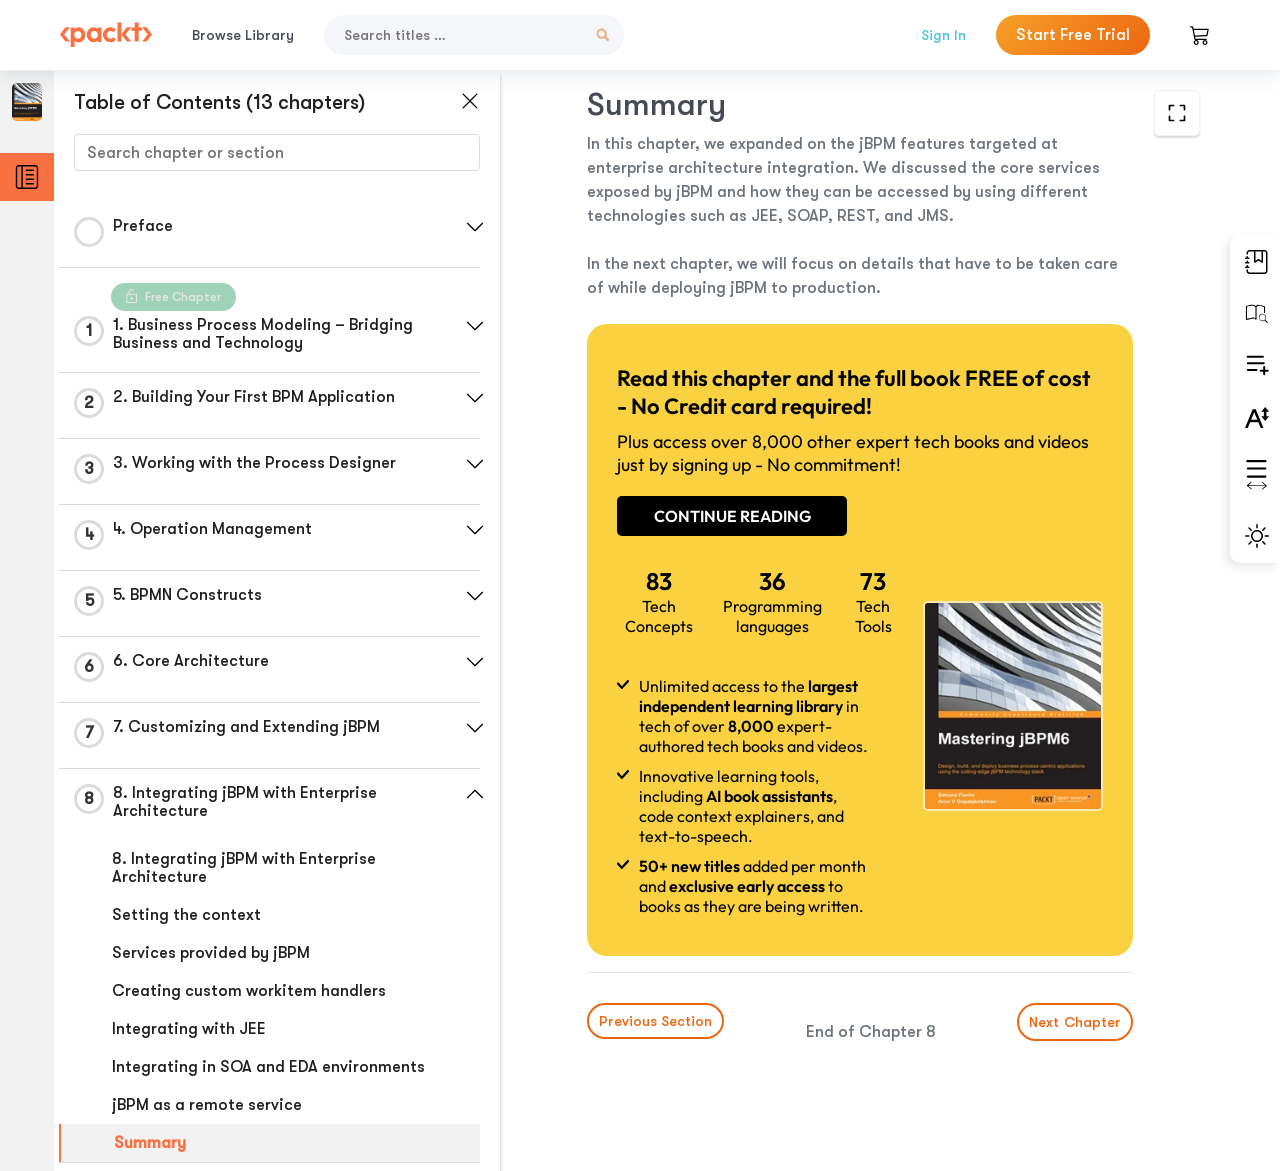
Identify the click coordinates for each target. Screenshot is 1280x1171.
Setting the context (186, 915)
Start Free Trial (1073, 35)
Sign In (943, 35)
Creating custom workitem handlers (249, 991)
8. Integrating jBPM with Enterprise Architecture (244, 868)
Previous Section (655, 1021)
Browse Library (243, 35)
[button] (475, 227)
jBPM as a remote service (207, 1105)
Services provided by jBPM (211, 953)
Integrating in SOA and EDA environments (268, 1067)
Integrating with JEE (189, 1029)
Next (1075, 1022)
